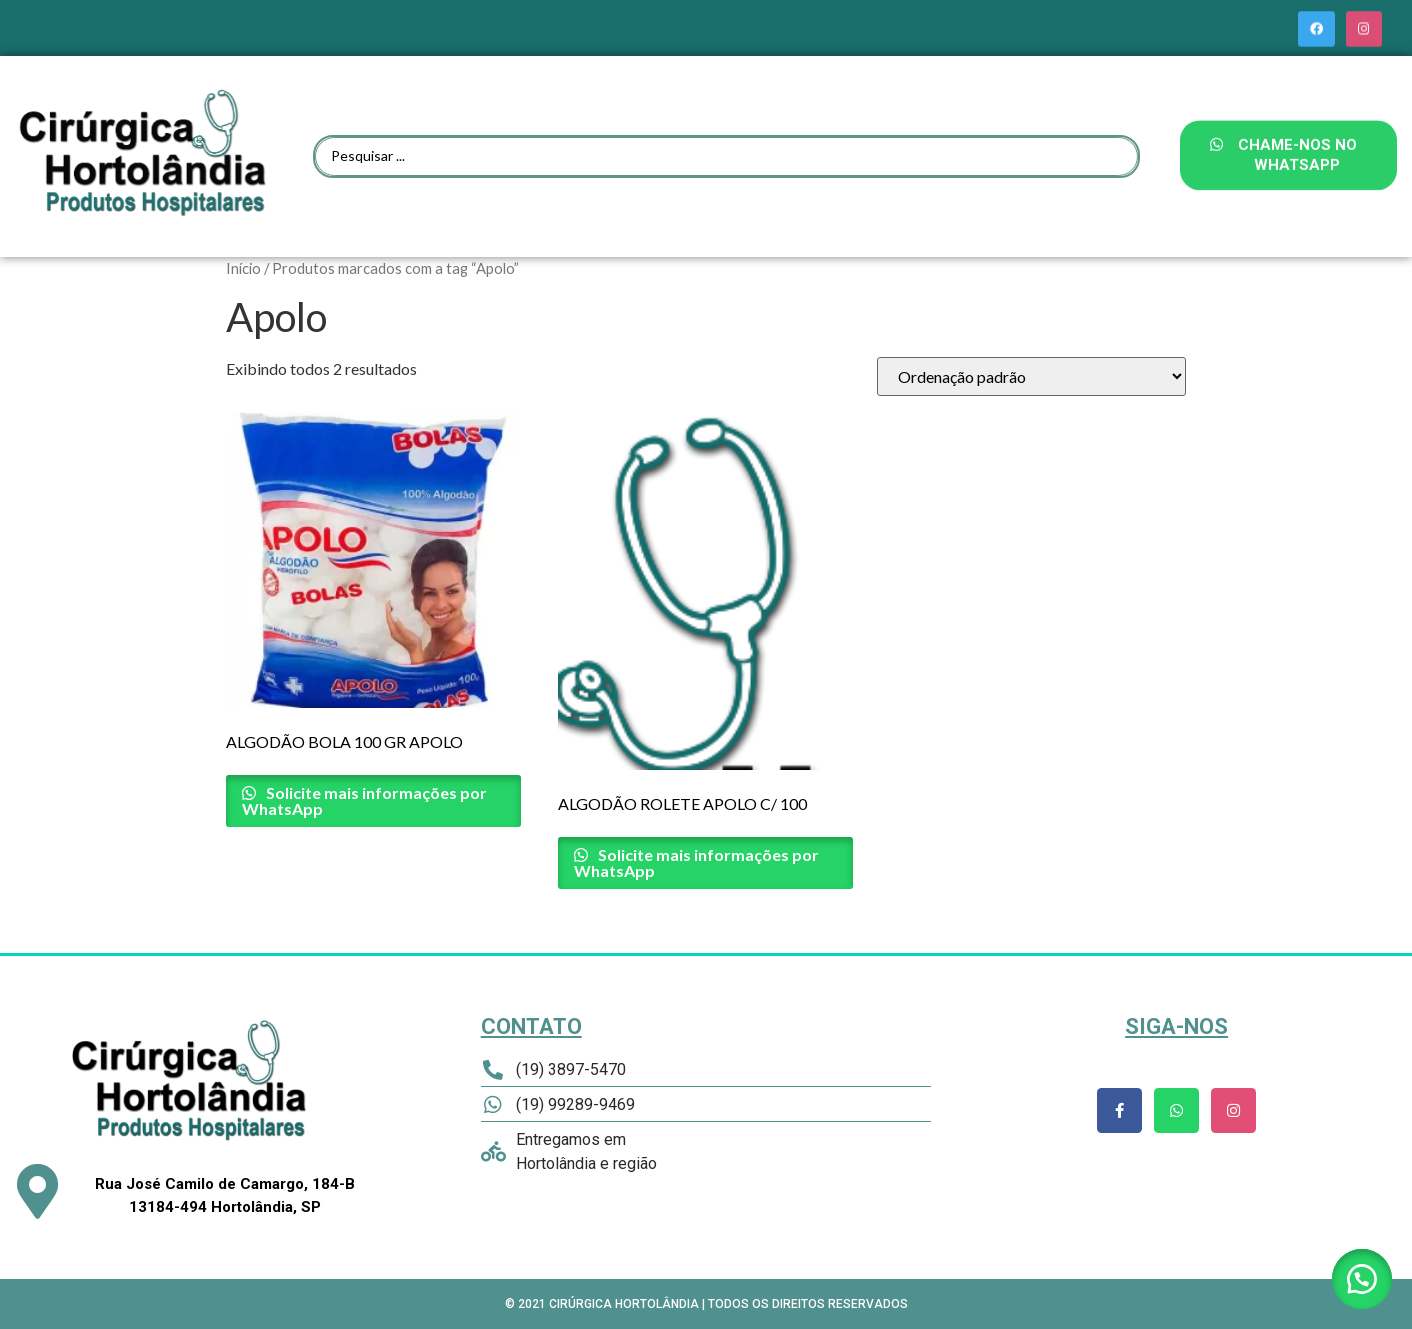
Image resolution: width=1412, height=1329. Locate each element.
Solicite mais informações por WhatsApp (364, 800)
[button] (1362, 1279)
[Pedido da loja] (1031, 376)
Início (243, 268)
